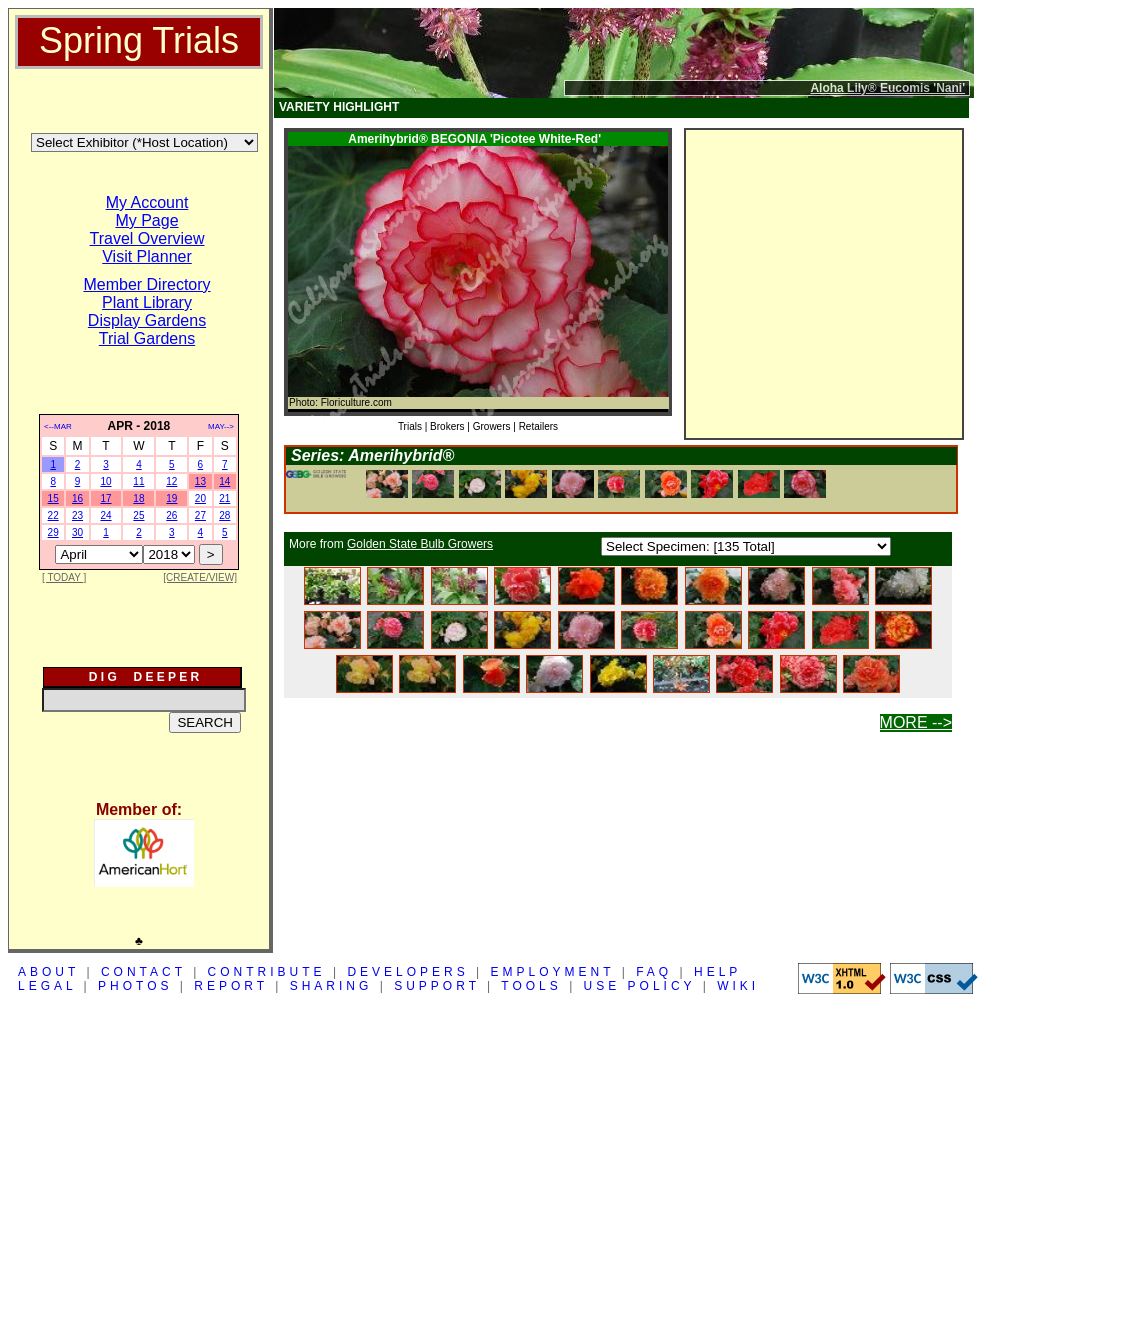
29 (53, 532)
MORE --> (916, 722)
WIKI (738, 986)
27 (200, 515)
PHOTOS (135, 986)
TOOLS (531, 986)
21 (224, 498)
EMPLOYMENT (553, 972)
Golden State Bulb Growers (420, 544)
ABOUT (48, 972)
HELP (717, 972)
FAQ (654, 972)
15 (53, 498)
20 (200, 498)
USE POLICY (640, 986)
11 (138, 481)
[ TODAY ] (64, 577)
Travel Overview (147, 238)
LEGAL (47, 986)
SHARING (331, 986)
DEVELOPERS (407, 972)
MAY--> (221, 426)
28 (224, 515)
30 (77, 532)
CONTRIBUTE (267, 972)
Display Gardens (147, 320)
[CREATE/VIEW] (200, 577)
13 (200, 481)
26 (171, 515)
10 (105, 481)
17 (105, 498)
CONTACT (143, 972)
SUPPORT (437, 986)
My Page (146, 220)
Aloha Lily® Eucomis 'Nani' (887, 88)
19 (171, 498)
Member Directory (146, 284)
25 (138, 515)
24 (105, 515)
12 (171, 481)
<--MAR (58, 426)
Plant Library (147, 302)
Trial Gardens (147, 338)
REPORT (231, 986)
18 (138, 498)
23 (77, 515)
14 (224, 481)
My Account (147, 202)
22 (53, 515)
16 (77, 498)
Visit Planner (147, 256)
